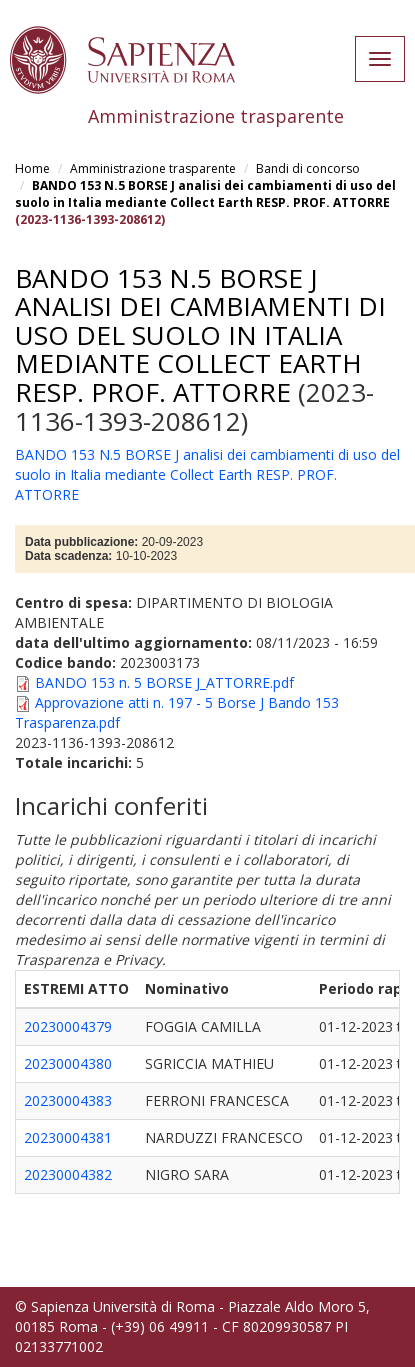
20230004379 (68, 1026)
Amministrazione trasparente (153, 168)
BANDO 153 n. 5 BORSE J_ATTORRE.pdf (164, 682)
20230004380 (68, 1063)
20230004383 (68, 1100)
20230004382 (68, 1174)
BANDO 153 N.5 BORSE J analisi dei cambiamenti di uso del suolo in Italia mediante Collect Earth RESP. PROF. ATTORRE (205, 194)
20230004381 (68, 1137)
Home (32, 168)
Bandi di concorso (308, 168)
